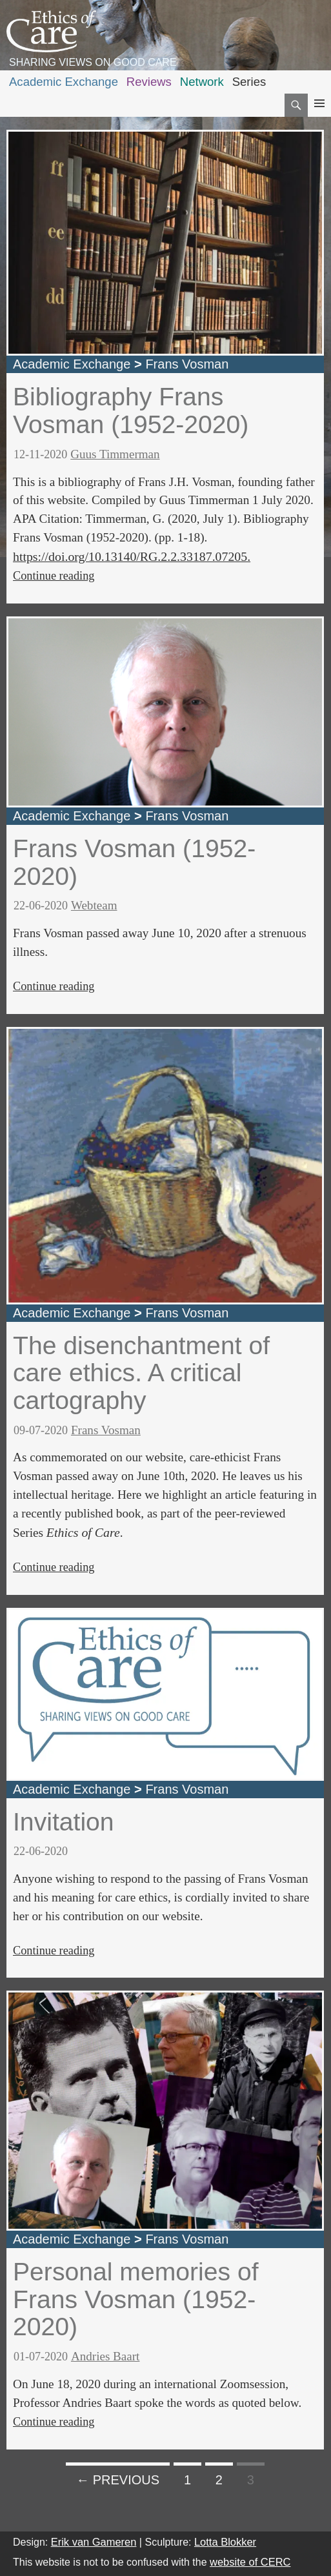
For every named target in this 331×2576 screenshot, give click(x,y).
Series (249, 81)
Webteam (94, 905)
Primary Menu (319, 115)
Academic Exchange (63, 81)
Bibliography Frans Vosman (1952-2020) (130, 410)
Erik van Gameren (94, 2542)
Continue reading (53, 575)
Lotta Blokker (225, 2542)
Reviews (149, 81)
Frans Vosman (186, 364)
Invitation (63, 1822)
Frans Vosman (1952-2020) (134, 862)
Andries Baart (105, 2356)
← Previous (117, 2480)
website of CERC (250, 2562)
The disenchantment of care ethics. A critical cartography (141, 1373)
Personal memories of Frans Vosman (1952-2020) (136, 2299)
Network (202, 81)
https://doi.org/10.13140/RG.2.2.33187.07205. (131, 556)
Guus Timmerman (114, 454)
